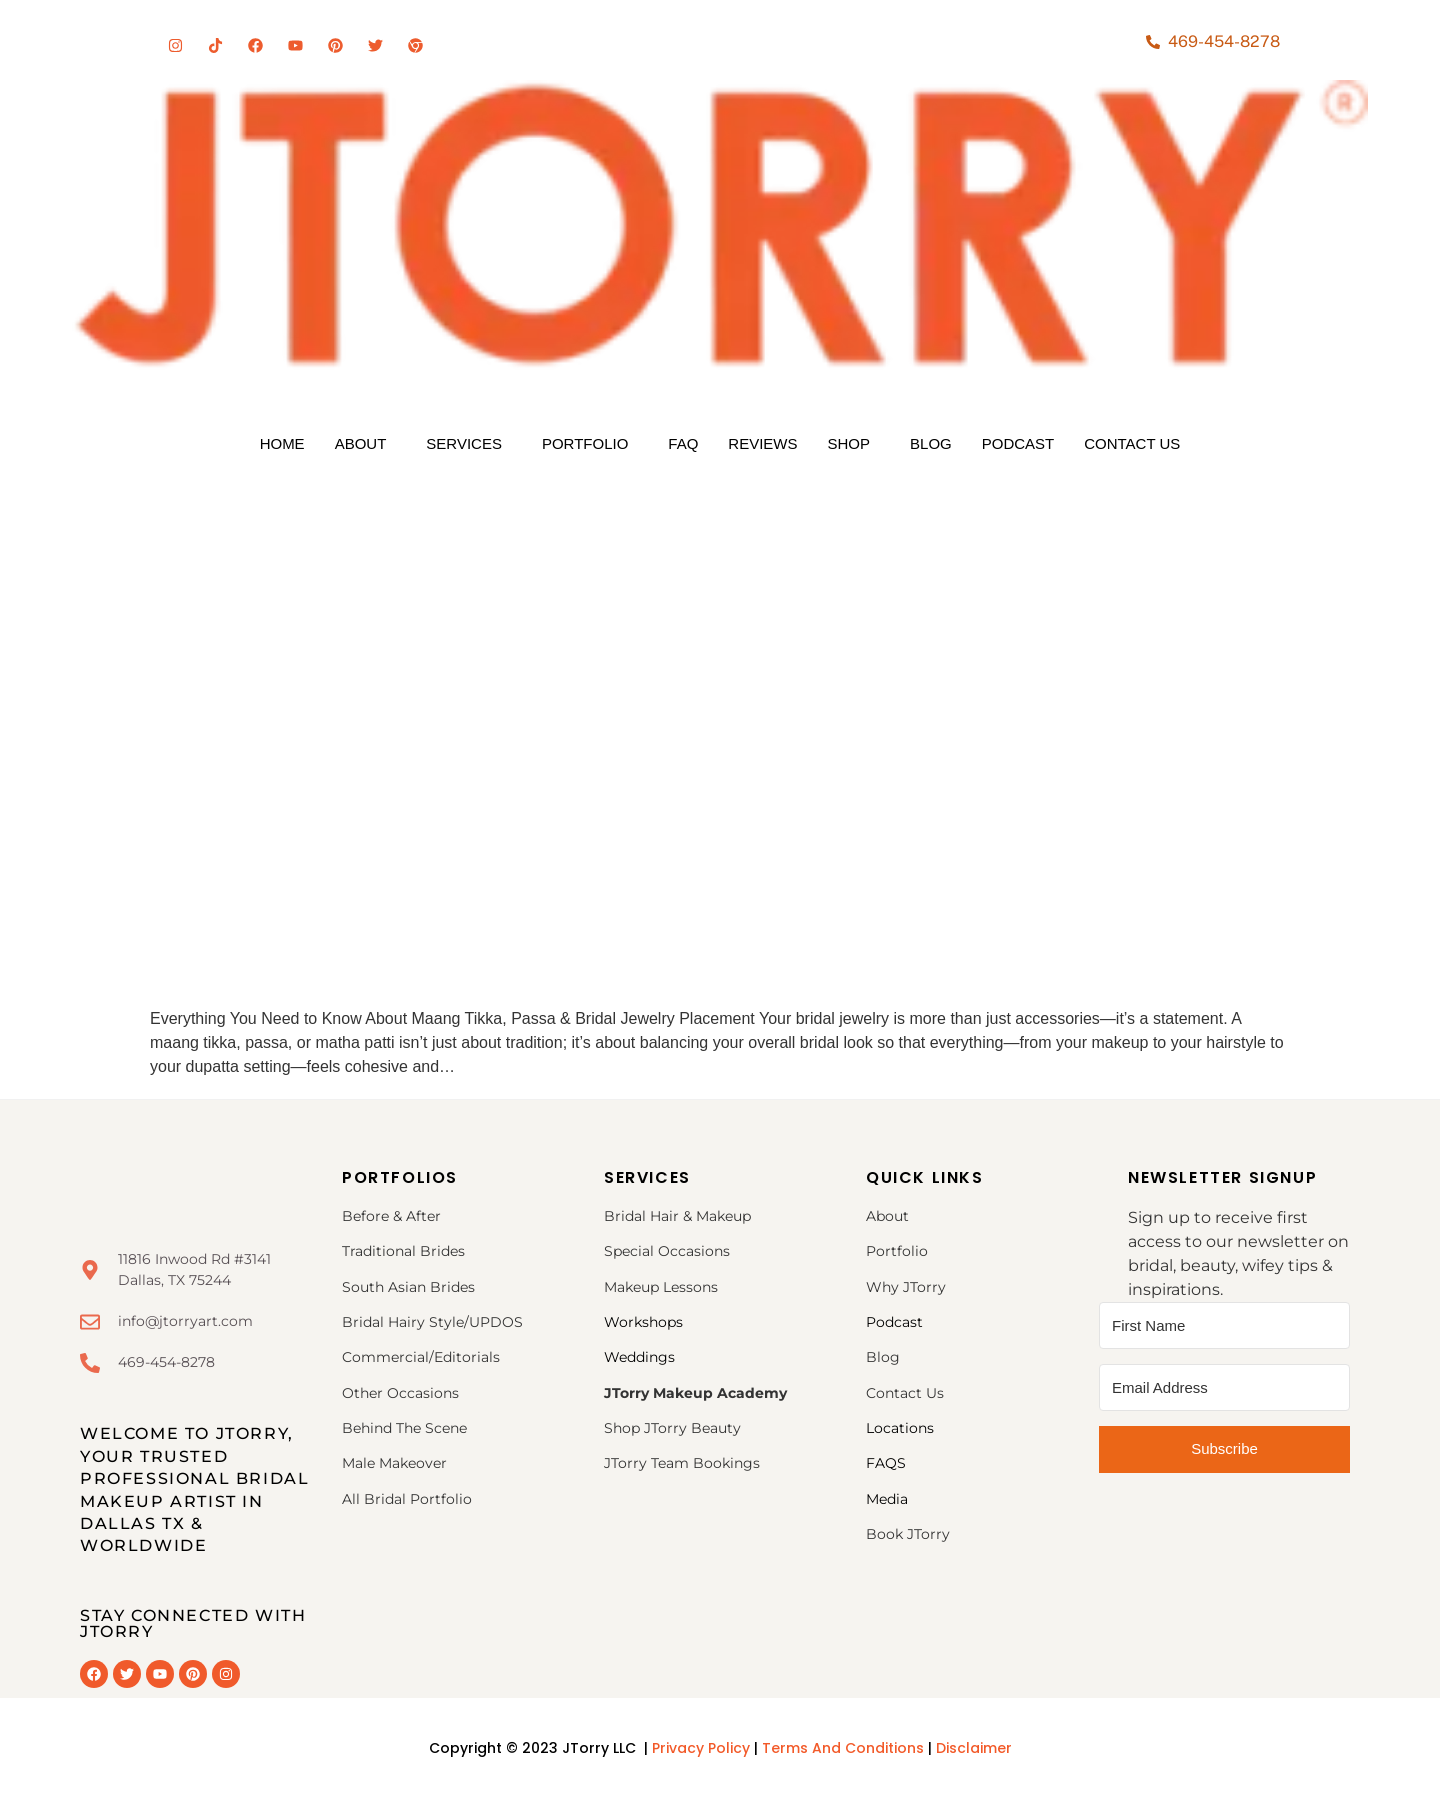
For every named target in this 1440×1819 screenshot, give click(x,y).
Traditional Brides (403, 1251)
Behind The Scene (404, 1428)
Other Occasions (402, 1393)
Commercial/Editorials (421, 1357)
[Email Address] (1224, 1387)
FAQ (683, 443)
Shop (849, 443)
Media (887, 1499)
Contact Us (1132, 443)
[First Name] (1224, 1325)
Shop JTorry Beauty (672, 1428)
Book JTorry (908, 1534)
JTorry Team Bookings (682, 1463)
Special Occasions (667, 1251)
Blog (931, 443)
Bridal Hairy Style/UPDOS (432, 1322)
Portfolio (585, 443)
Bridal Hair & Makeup (677, 1216)
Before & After (391, 1216)
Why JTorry (906, 1287)
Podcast (1018, 443)
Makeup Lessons (661, 1287)
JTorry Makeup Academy (695, 1393)
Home (282, 443)
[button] (366, 443)
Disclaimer (974, 1748)
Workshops (643, 1322)
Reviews (762, 443)
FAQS (886, 1463)
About (361, 443)
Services (464, 443)
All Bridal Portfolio (407, 1499)
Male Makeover (394, 1463)
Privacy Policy (701, 1748)
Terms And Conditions (845, 1748)
